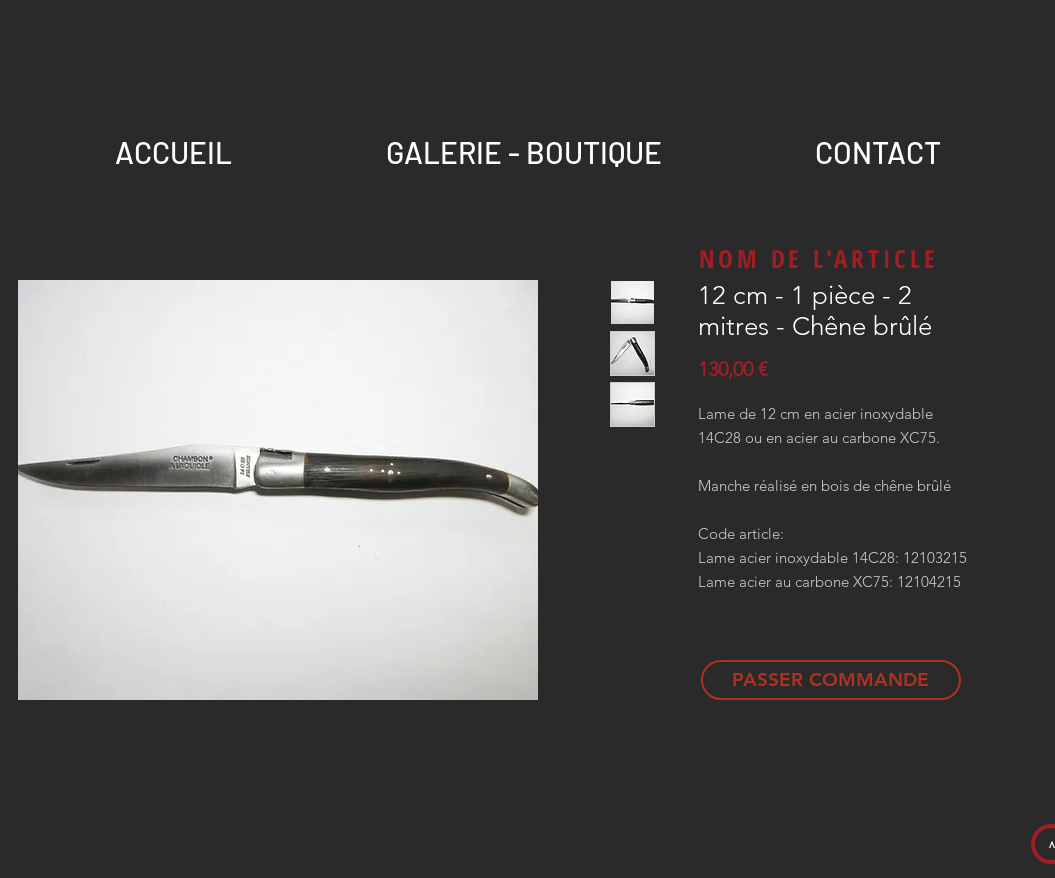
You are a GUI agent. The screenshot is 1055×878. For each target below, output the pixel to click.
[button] (878, 143)
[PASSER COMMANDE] (831, 680)
